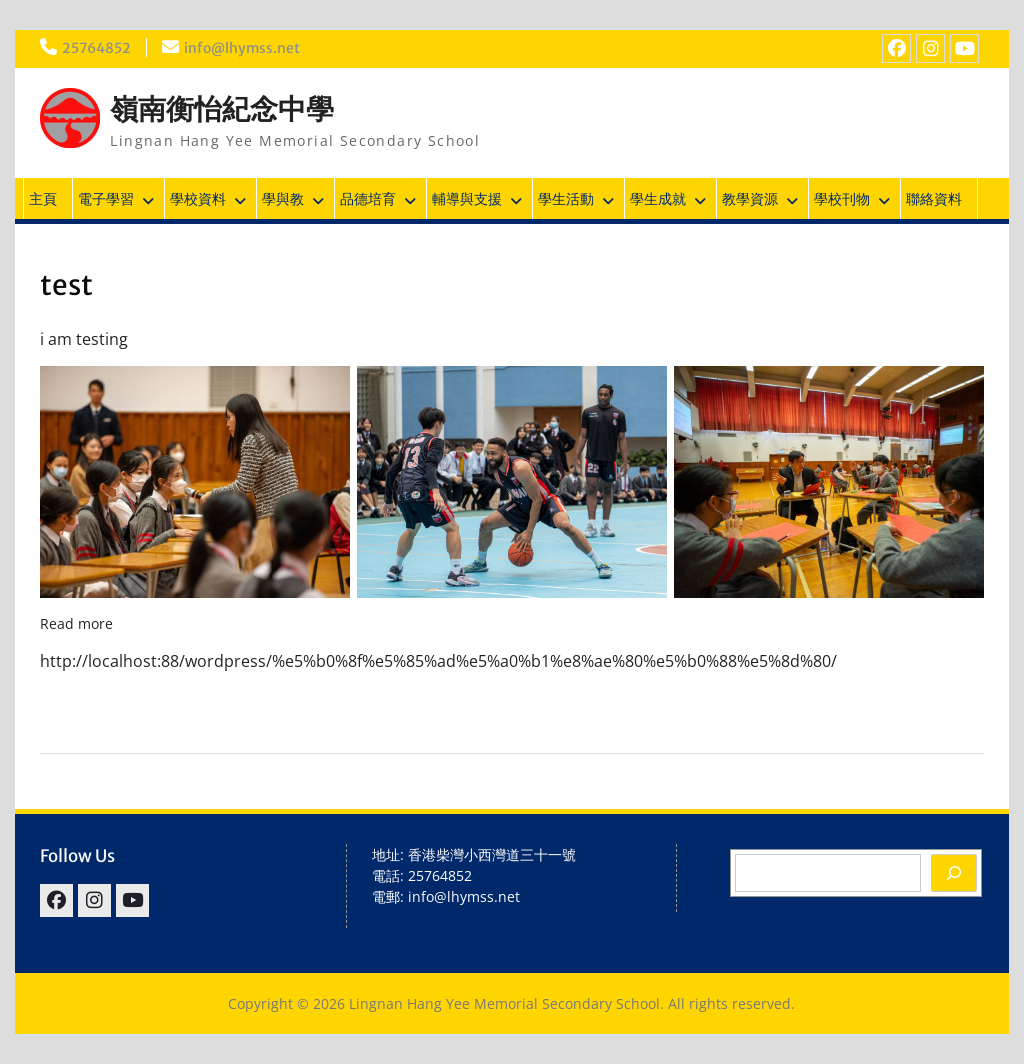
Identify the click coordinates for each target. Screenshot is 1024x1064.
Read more (76, 623)
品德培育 (368, 198)
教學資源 (750, 198)
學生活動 (566, 198)
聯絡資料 (934, 198)
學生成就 (658, 198)
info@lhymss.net (244, 48)
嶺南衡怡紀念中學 (222, 109)
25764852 (97, 48)
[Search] (954, 873)
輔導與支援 (467, 198)
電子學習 (106, 198)
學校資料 (198, 198)
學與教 (283, 198)
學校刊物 (842, 198)
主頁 (43, 198)
